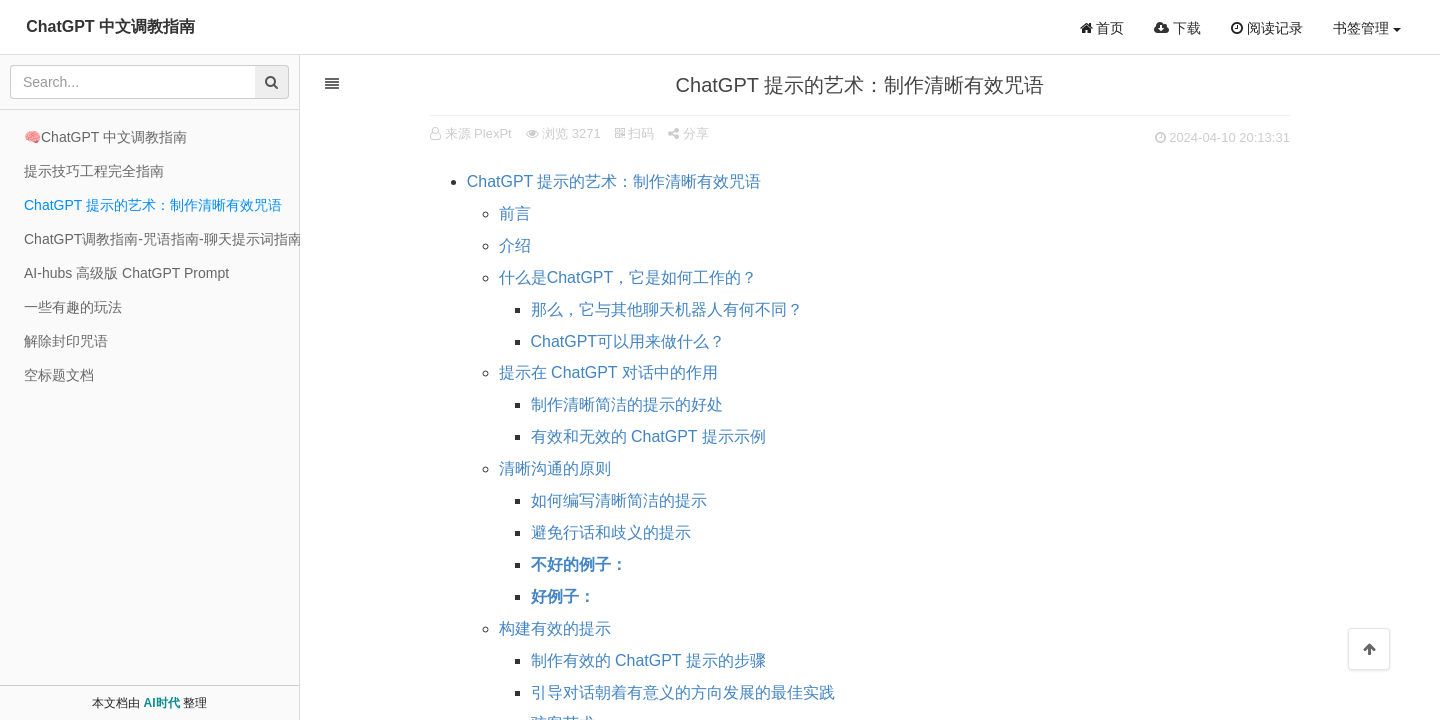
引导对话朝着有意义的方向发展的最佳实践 (683, 692)
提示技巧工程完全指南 (94, 171)
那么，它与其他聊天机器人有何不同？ (667, 309)
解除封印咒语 (66, 341)
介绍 (515, 245)
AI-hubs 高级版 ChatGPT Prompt (126, 273)
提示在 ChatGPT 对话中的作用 (608, 372)
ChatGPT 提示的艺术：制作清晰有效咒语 (614, 181)
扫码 (635, 133)
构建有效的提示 (555, 628)
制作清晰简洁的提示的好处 (627, 404)
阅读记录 (1267, 28)
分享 (688, 133)
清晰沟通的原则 (555, 468)
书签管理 (1367, 28)
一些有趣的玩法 (73, 307)
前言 (515, 213)
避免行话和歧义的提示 (611, 532)
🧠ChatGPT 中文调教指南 (105, 137)
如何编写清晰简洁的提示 (619, 500)
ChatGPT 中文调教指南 (110, 26)
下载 (1177, 28)
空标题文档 (59, 375)
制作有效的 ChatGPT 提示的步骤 (648, 660)
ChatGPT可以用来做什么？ (628, 341)
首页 (1102, 28)
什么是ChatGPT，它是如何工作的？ (628, 277)
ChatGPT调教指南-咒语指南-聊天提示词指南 (162, 239)
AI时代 (162, 703)
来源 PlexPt (478, 133)
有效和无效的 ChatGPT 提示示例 (648, 436)
